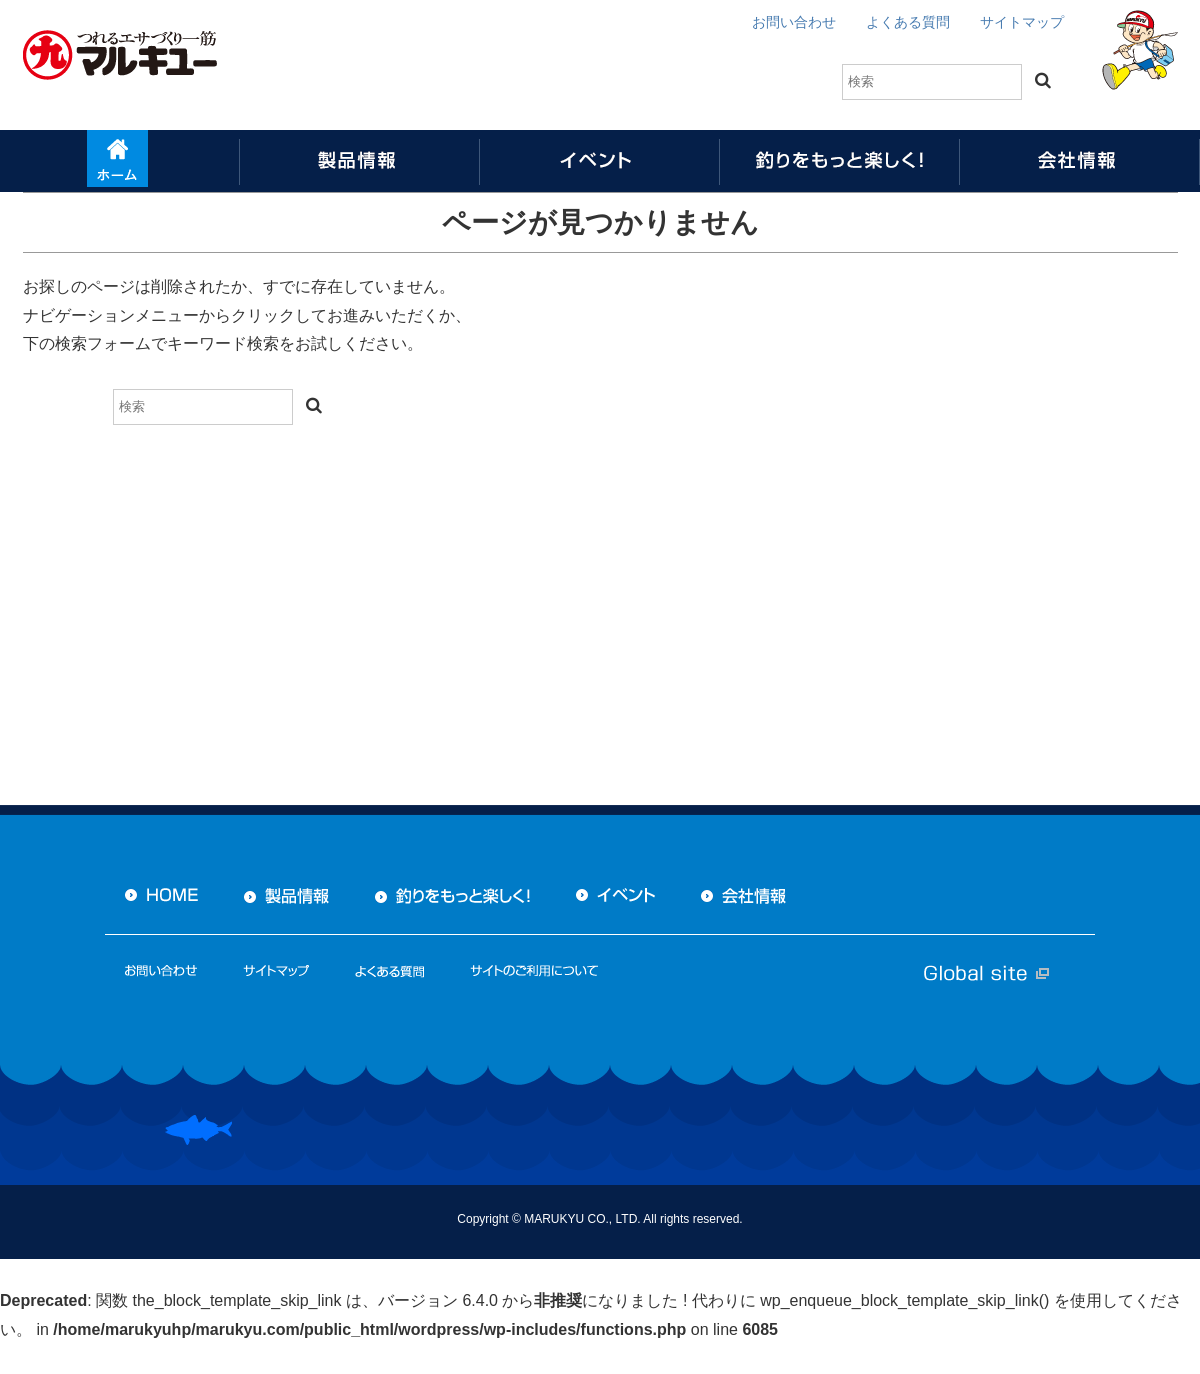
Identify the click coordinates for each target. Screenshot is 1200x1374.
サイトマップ (1022, 22)
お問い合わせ (794, 22)
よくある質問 (908, 22)
